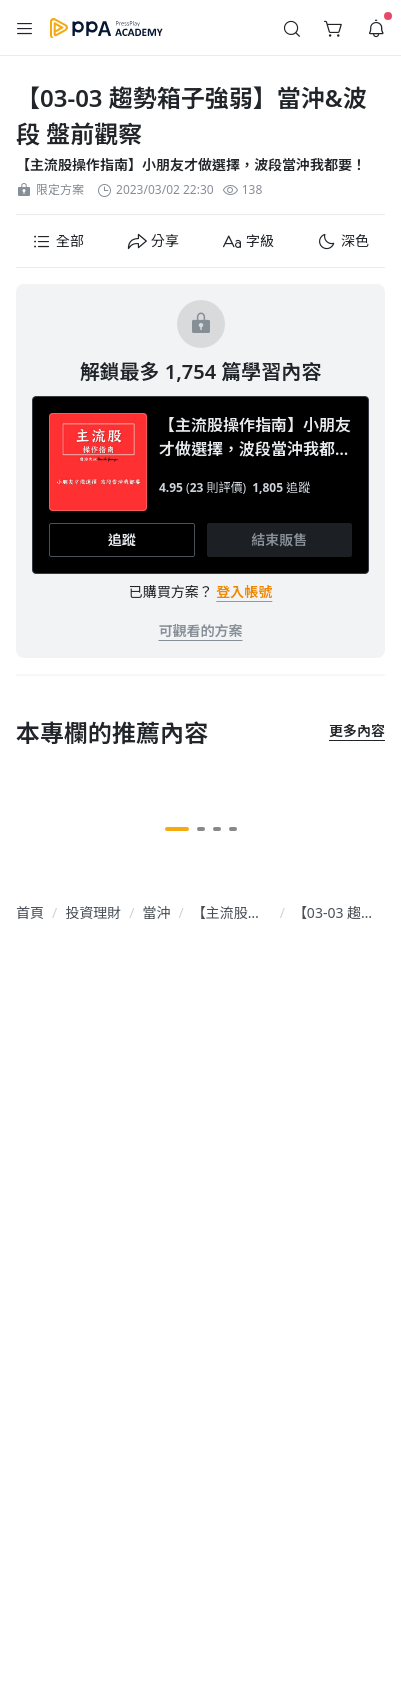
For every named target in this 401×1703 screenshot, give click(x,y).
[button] (25, 28)
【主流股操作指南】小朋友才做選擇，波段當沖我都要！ (191, 164)
